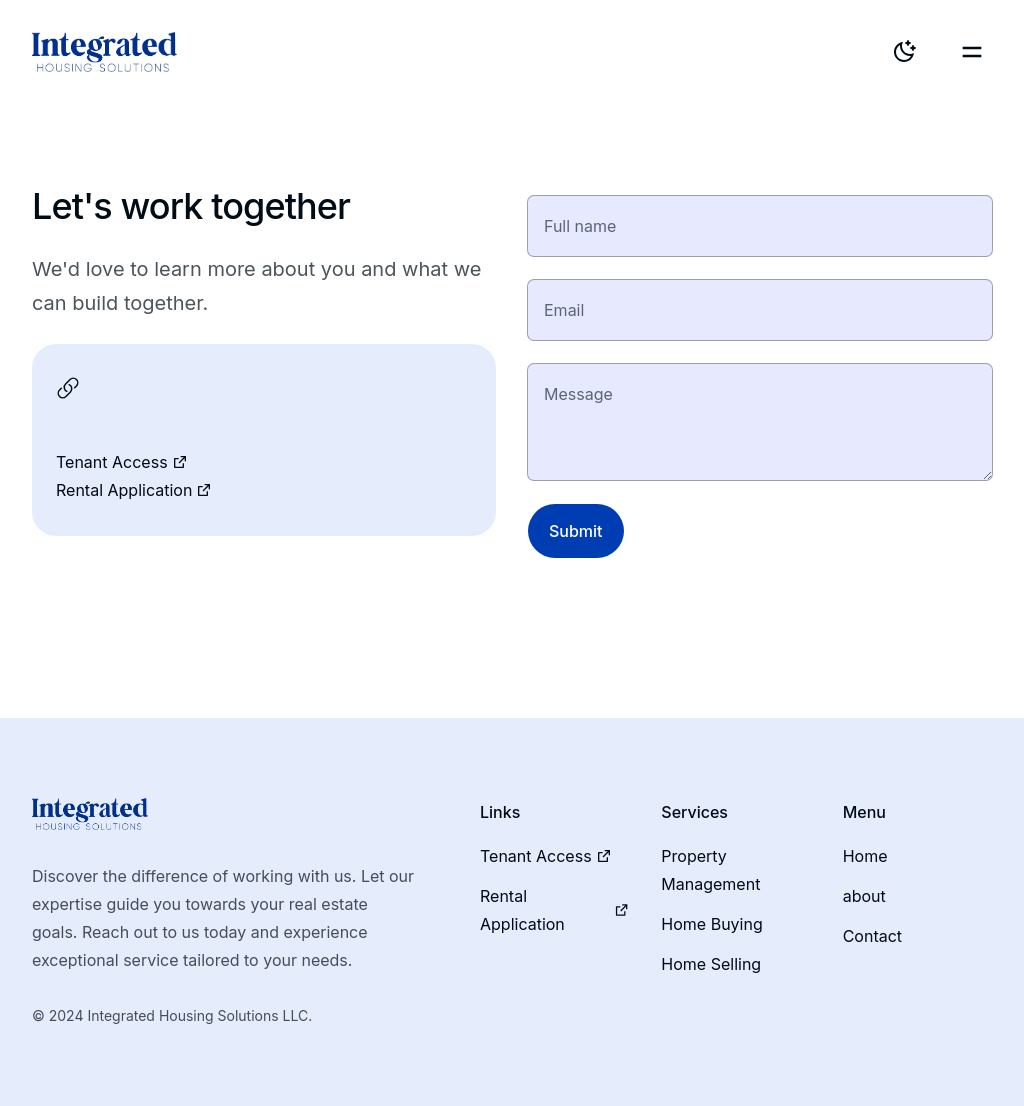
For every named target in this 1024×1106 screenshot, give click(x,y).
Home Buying (711, 924)
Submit (576, 531)
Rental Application (134, 490)
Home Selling (711, 964)
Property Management (710, 870)
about (864, 896)
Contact (872, 936)
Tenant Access (122, 462)
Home (865, 856)
